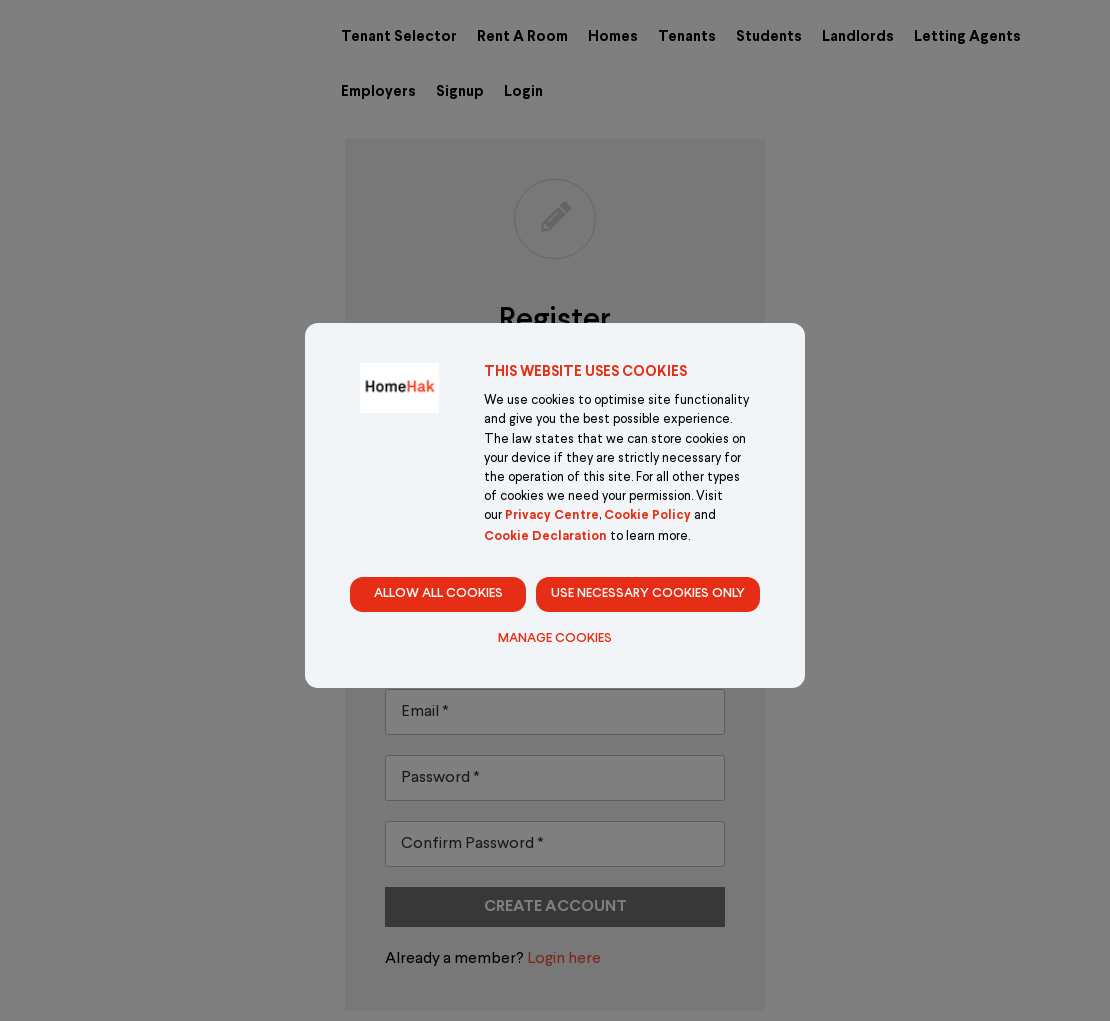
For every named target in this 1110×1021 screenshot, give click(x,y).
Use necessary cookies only (648, 594)
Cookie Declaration (545, 537)
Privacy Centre (552, 516)
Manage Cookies (555, 639)
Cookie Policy (647, 516)
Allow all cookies (438, 594)
